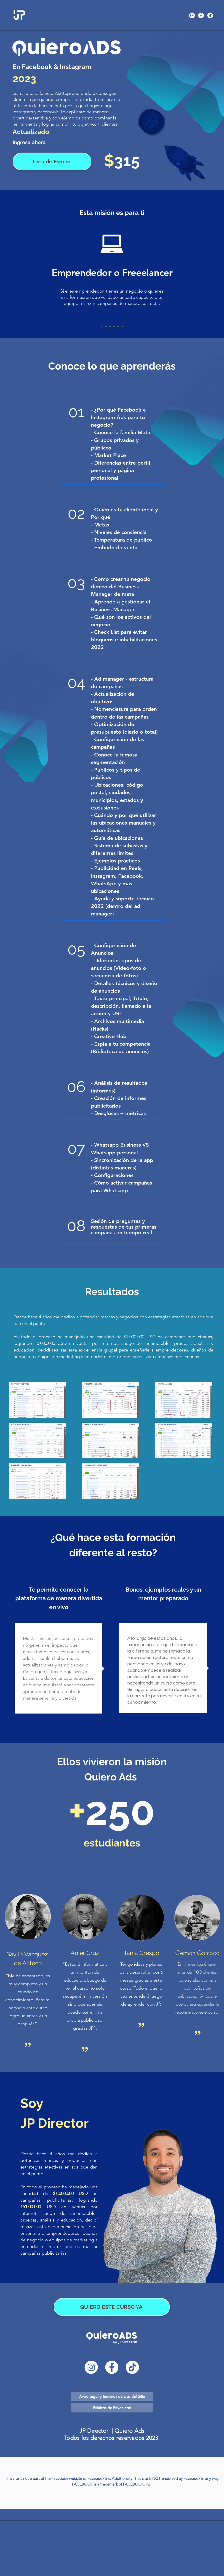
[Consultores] (118, 326)
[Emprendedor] (101, 326)
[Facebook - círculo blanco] (201, 15)
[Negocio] (110, 326)
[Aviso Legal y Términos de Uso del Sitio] (112, 2396)
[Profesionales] (114, 326)
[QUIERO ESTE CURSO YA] (112, 2307)
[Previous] (25, 263)
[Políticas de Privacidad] (112, 2407)
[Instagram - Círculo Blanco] (192, 15)
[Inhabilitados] (122, 326)
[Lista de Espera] (52, 161)
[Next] (199, 263)
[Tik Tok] (210, 15)
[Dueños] (106, 326)
